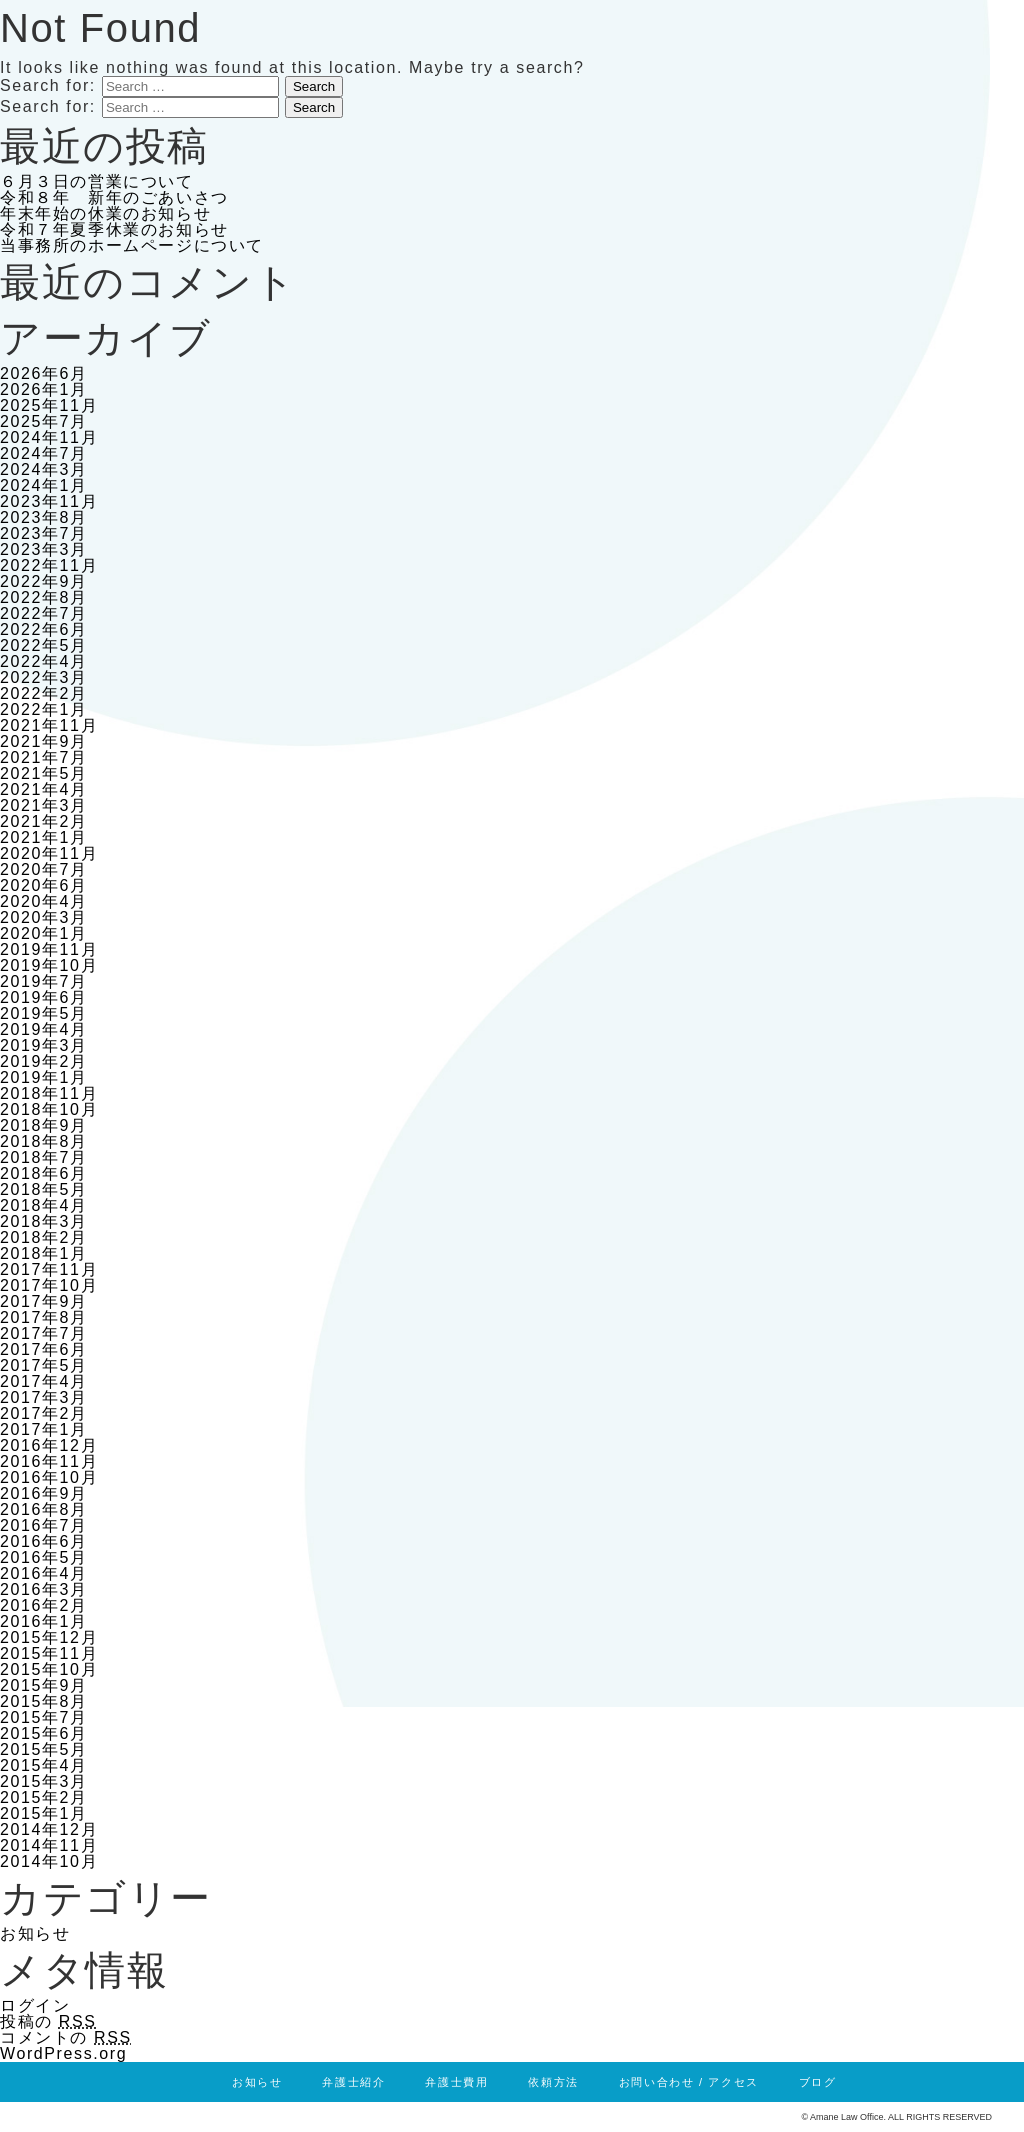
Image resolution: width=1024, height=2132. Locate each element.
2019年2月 (44, 1061)
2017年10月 (49, 1285)
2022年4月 (44, 661)
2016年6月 (44, 1541)
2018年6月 (44, 1173)
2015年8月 (44, 1701)
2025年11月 (49, 405)
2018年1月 (44, 1253)
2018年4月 (44, 1205)
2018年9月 (44, 1125)
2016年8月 (44, 1509)
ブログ (818, 2082)
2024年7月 (44, 453)
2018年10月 (49, 1109)
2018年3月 (44, 1221)
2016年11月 (49, 1461)
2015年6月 (44, 1733)
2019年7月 (44, 981)
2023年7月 (44, 533)
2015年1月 (44, 1813)
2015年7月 (44, 1717)
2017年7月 (44, 1333)
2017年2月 (44, 1413)
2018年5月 (44, 1189)
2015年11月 (49, 1653)
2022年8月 (44, 597)
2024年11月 (49, 437)
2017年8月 (44, 1317)
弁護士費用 (456, 2082)
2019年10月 (49, 965)
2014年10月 (49, 1861)
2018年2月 (44, 1237)
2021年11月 (49, 725)
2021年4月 (44, 789)
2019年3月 (44, 1045)
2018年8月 (44, 1141)
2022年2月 (44, 693)
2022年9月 (44, 581)
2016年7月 (44, 1525)
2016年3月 (44, 1589)
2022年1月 (44, 709)
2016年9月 (44, 1493)
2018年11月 (49, 1093)
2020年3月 (44, 917)
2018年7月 (44, 1157)
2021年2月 (44, 821)
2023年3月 (44, 549)
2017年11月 (49, 1269)
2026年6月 (44, 373)
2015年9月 (44, 1685)
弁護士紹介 (353, 2082)
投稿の (48, 2021)
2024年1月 (44, 485)
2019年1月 (44, 1077)
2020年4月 (44, 901)
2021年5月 (44, 773)
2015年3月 (44, 1781)
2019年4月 (44, 1029)
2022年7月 (44, 613)
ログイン (35, 2005)
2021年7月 (44, 757)
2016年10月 (49, 1477)
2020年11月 (49, 853)
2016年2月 (44, 1605)
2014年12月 (49, 1829)
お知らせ (35, 1933)
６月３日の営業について (97, 181)
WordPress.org (63, 2053)
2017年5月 (44, 1365)
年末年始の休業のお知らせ (105, 213)
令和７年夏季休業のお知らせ (114, 229)
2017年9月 (44, 1301)
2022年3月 (44, 677)
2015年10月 (49, 1669)
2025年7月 (44, 421)
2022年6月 (44, 629)
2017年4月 (44, 1381)
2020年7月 (44, 869)
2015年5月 (44, 1749)
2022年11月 (49, 565)
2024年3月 (44, 469)
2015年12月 (49, 1637)
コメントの (66, 2037)
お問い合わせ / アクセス (689, 2082)
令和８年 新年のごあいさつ (114, 197)
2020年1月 (44, 933)
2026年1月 (44, 389)
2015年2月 (44, 1797)
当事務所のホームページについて (132, 245)
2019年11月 (49, 949)
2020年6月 (44, 885)
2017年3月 (44, 1397)
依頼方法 (553, 2082)
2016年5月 (44, 1557)
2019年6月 (44, 997)
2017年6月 (44, 1349)
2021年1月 (44, 837)
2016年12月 (49, 1445)
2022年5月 (44, 645)
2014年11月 (49, 1845)
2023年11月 (49, 501)
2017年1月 (44, 1429)
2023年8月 (44, 517)
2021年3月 (44, 805)
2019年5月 (44, 1013)
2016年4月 (44, 1573)
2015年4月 (44, 1765)
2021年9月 (44, 741)
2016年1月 (44, 1621)
